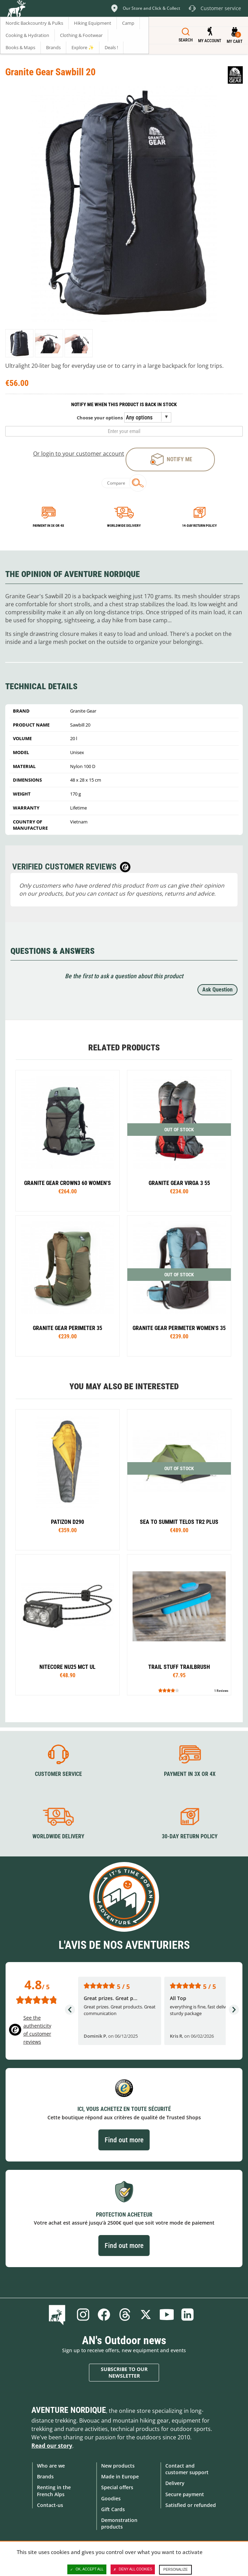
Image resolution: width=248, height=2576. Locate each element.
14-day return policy (199, 525)
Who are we (51, 2465)
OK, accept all (87, 2569)
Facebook (104, 2314)
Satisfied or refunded (190, 2505)
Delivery (175, 2483)
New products (118, 2465)
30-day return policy (190, 1836)
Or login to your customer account (78, 453)
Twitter (146, 2314)
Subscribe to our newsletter (124, 2372)
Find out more (124, 2140)
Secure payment (184, 2494)
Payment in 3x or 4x (48, 525)
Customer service (58, 1774)
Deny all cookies (132, 2569)
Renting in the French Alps (54, 2490)
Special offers (117, 2487)
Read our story (51, 2445)
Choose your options (100, 418)
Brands (45, 2476)
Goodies (111, 2498)
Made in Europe (120, 2476)
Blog (58, 2314)
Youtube (167, 2314)
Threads (125, 2314)
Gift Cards (113, 2509)
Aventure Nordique (68, 2410)
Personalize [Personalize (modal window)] (175, 2569)
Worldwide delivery (124, 525)
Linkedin (188, 2314)
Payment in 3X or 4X (190, 1774)
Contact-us (50, 2505)
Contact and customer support (187, 2469)
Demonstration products (119, 2523)
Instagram (83, 2314)
